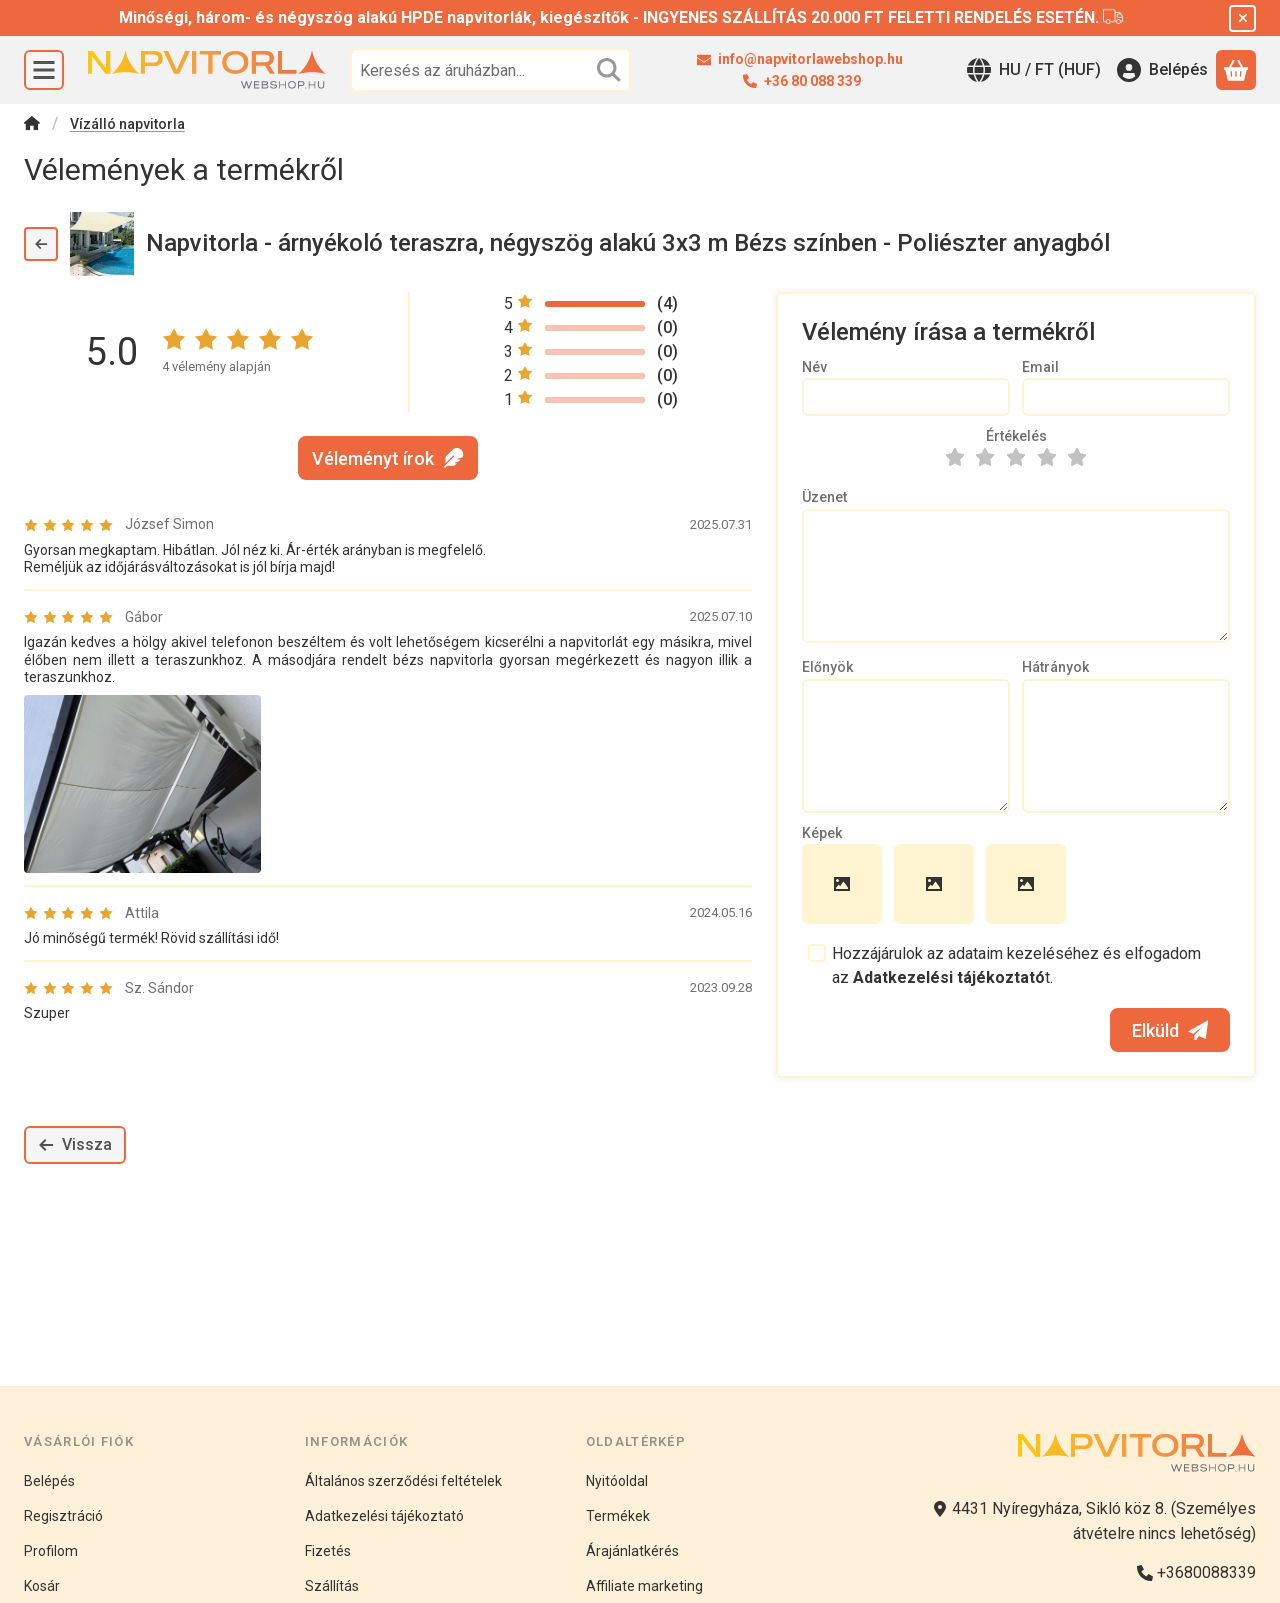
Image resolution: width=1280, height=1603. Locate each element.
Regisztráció (63, 1516)
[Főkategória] (32, 125)
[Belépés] (1162, 70)
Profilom (51, 1551)
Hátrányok (1055, 667)
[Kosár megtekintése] (1236, 70)
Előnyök (827, 667)
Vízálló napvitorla (127, 124)
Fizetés (328, 1551)
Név (814, 367)
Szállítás (332, 1586)
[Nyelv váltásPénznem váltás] (1034, 70)
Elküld (1170, 1030)
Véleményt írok (387, 457)
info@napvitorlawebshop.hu (812, 59)
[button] (142, 783)
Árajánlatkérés (632, 1551)
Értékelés (1016, 436)
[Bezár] (1242, 18)
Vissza (75, 1144)
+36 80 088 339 (812, 81)
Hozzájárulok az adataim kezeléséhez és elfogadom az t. (1016, 965)
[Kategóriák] (44, 70)
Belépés (49, 1481)
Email (1040, 367)
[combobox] (490, 70)
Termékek (618, 1516)
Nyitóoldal (617, 1481)
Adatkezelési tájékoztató (384, 1516)
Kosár (42, 1586)
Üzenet (824, 497)
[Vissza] (41, 244)
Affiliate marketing (644, 1586)
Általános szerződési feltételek (403, 1481)
